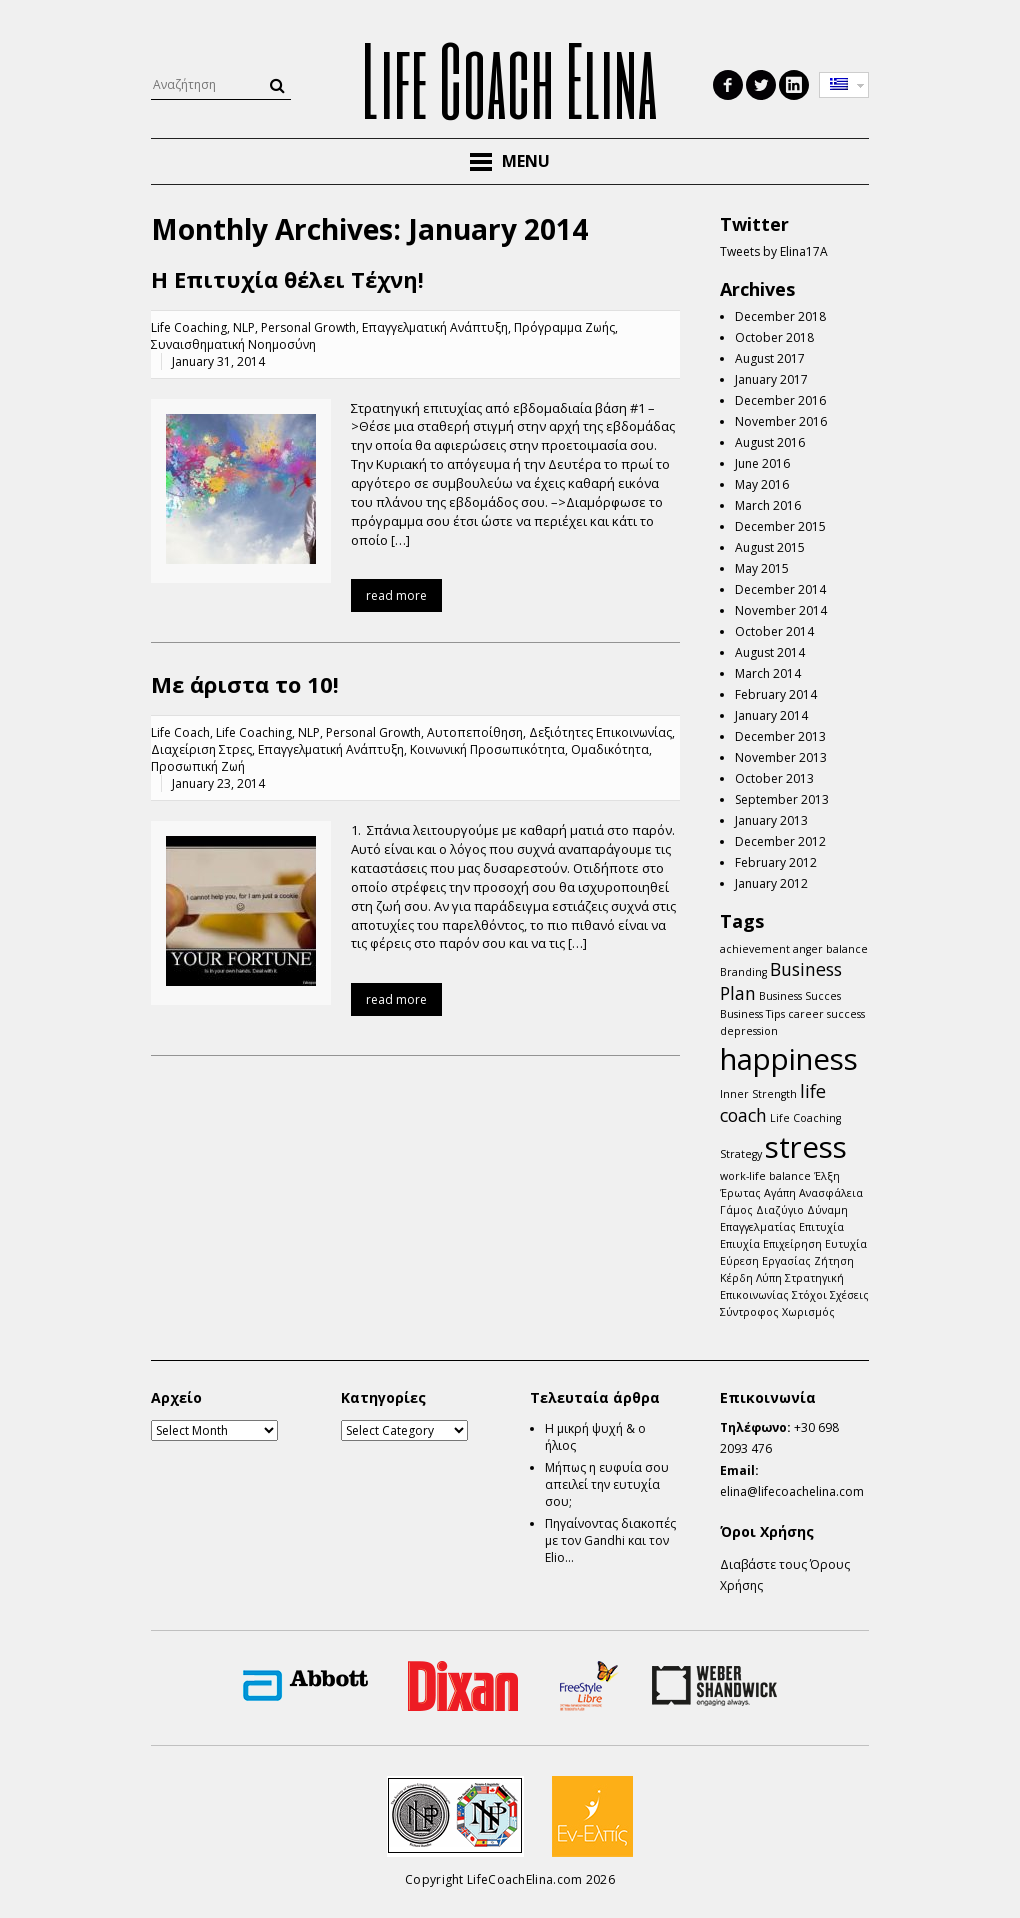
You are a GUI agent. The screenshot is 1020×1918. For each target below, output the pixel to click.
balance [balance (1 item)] (847, 949)
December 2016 (780, 400)
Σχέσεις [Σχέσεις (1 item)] (849, 1295)
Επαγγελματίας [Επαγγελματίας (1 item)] (758, 1227)
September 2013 (782, 799)
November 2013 (781, 757)
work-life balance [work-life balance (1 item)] (765, 1176)
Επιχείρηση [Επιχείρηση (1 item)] (792, 1244)
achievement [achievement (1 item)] (755, 949)
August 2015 (770, 547)
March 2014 (768, 673)
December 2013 (780, 736)
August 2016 (770, 442)
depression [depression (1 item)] (749, 1031)
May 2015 (762, 568)
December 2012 (780, 841)
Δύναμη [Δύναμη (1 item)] (827, 1210)
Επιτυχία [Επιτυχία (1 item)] (821, 1227)
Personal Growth (308, 327)
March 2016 (768, 505)
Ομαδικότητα (610, 749)
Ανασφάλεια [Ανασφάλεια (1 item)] (831, 1193)
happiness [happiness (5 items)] (789, 1059)
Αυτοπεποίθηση (475, 732)
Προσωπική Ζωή (198, 766)
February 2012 (776, 862)
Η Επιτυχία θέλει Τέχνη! (287, 279)
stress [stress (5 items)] (806, 1147)
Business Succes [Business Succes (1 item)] (800, 996)
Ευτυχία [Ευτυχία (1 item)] (846, 1244)
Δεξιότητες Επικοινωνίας (600, 732)
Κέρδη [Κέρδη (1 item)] (736, 1278)
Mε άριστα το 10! (245, 684)
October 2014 (774, 631)
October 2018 (774, 337)
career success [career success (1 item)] (826, 1014)
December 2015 (780, 526)
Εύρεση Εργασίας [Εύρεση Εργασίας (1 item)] (765, 1261)
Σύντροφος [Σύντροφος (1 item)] (749, 1312)
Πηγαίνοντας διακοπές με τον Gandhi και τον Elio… (610, 1540)
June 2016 (762, 463)
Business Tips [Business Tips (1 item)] (752, 1014)
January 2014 (771, 715)
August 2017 (770, 358)
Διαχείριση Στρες (201, 749)
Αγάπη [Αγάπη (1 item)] (780, 1193)
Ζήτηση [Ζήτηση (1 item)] (834, 1261)
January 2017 (771, 379)
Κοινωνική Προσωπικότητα (487, 749)
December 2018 (780, 316)
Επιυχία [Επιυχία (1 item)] (740, 1244)
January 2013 (771, 820)
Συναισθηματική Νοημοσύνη (233, 344)
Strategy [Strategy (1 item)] (741, 1154)
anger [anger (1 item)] (808, 949)
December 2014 (780, 589)
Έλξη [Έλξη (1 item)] (827, 1176)
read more (396, 595)
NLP (244, 327)
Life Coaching (189, 327)
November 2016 (781, 421)
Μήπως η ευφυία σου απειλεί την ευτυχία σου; (607, 1484)
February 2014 (776, 694)
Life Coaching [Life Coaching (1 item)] (805, 1118)
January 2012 (771, 883)
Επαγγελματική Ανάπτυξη (435, 327)
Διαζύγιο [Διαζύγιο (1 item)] (780, 1210)
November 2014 (781, 610)
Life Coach (180, 732)
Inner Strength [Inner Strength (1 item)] (758, 1094)
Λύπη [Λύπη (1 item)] (769, 1278)
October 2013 (774, 778)
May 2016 (762, 484)
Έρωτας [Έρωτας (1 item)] (740, 1193)
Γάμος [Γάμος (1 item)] (736, 1210)
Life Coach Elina (510, 79)
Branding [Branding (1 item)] (743, 972)
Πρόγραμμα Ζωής (564, 327)
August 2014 (770, 652)
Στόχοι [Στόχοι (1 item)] (809, 1295)
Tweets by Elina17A (774, 251)
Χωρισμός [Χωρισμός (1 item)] (808, 1312)
